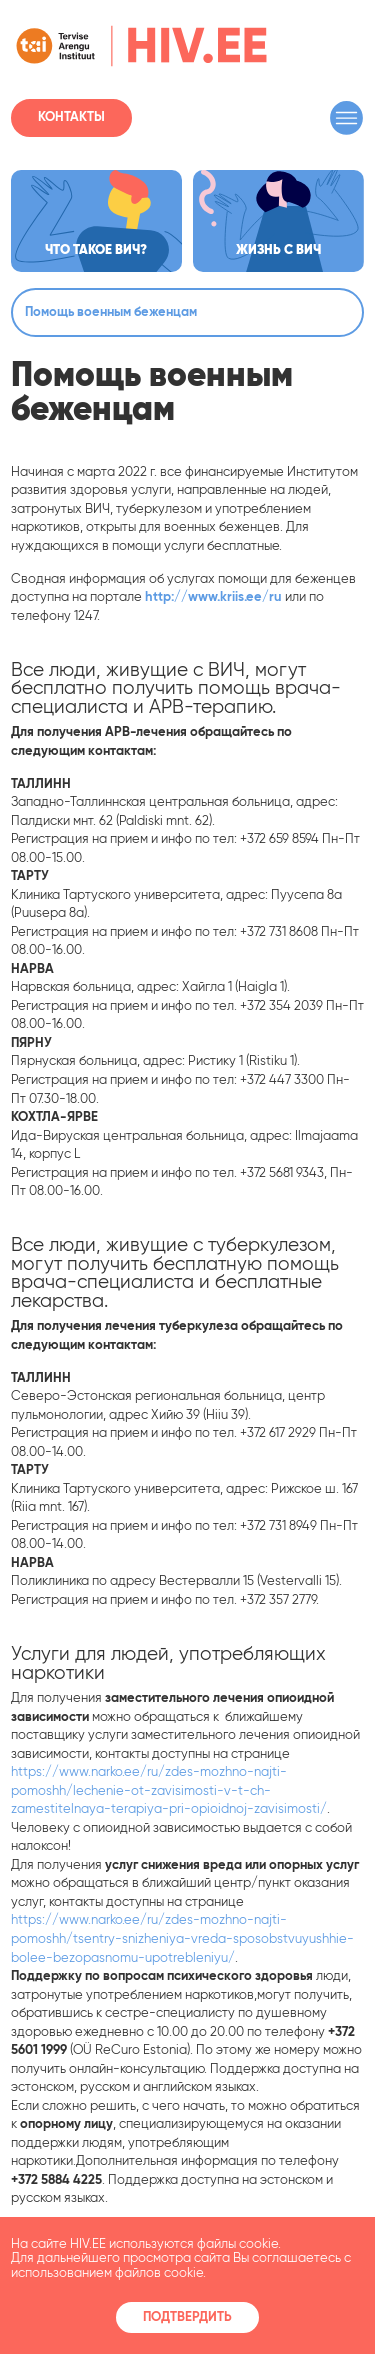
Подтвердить (187, 2317)
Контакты (71, 117)
